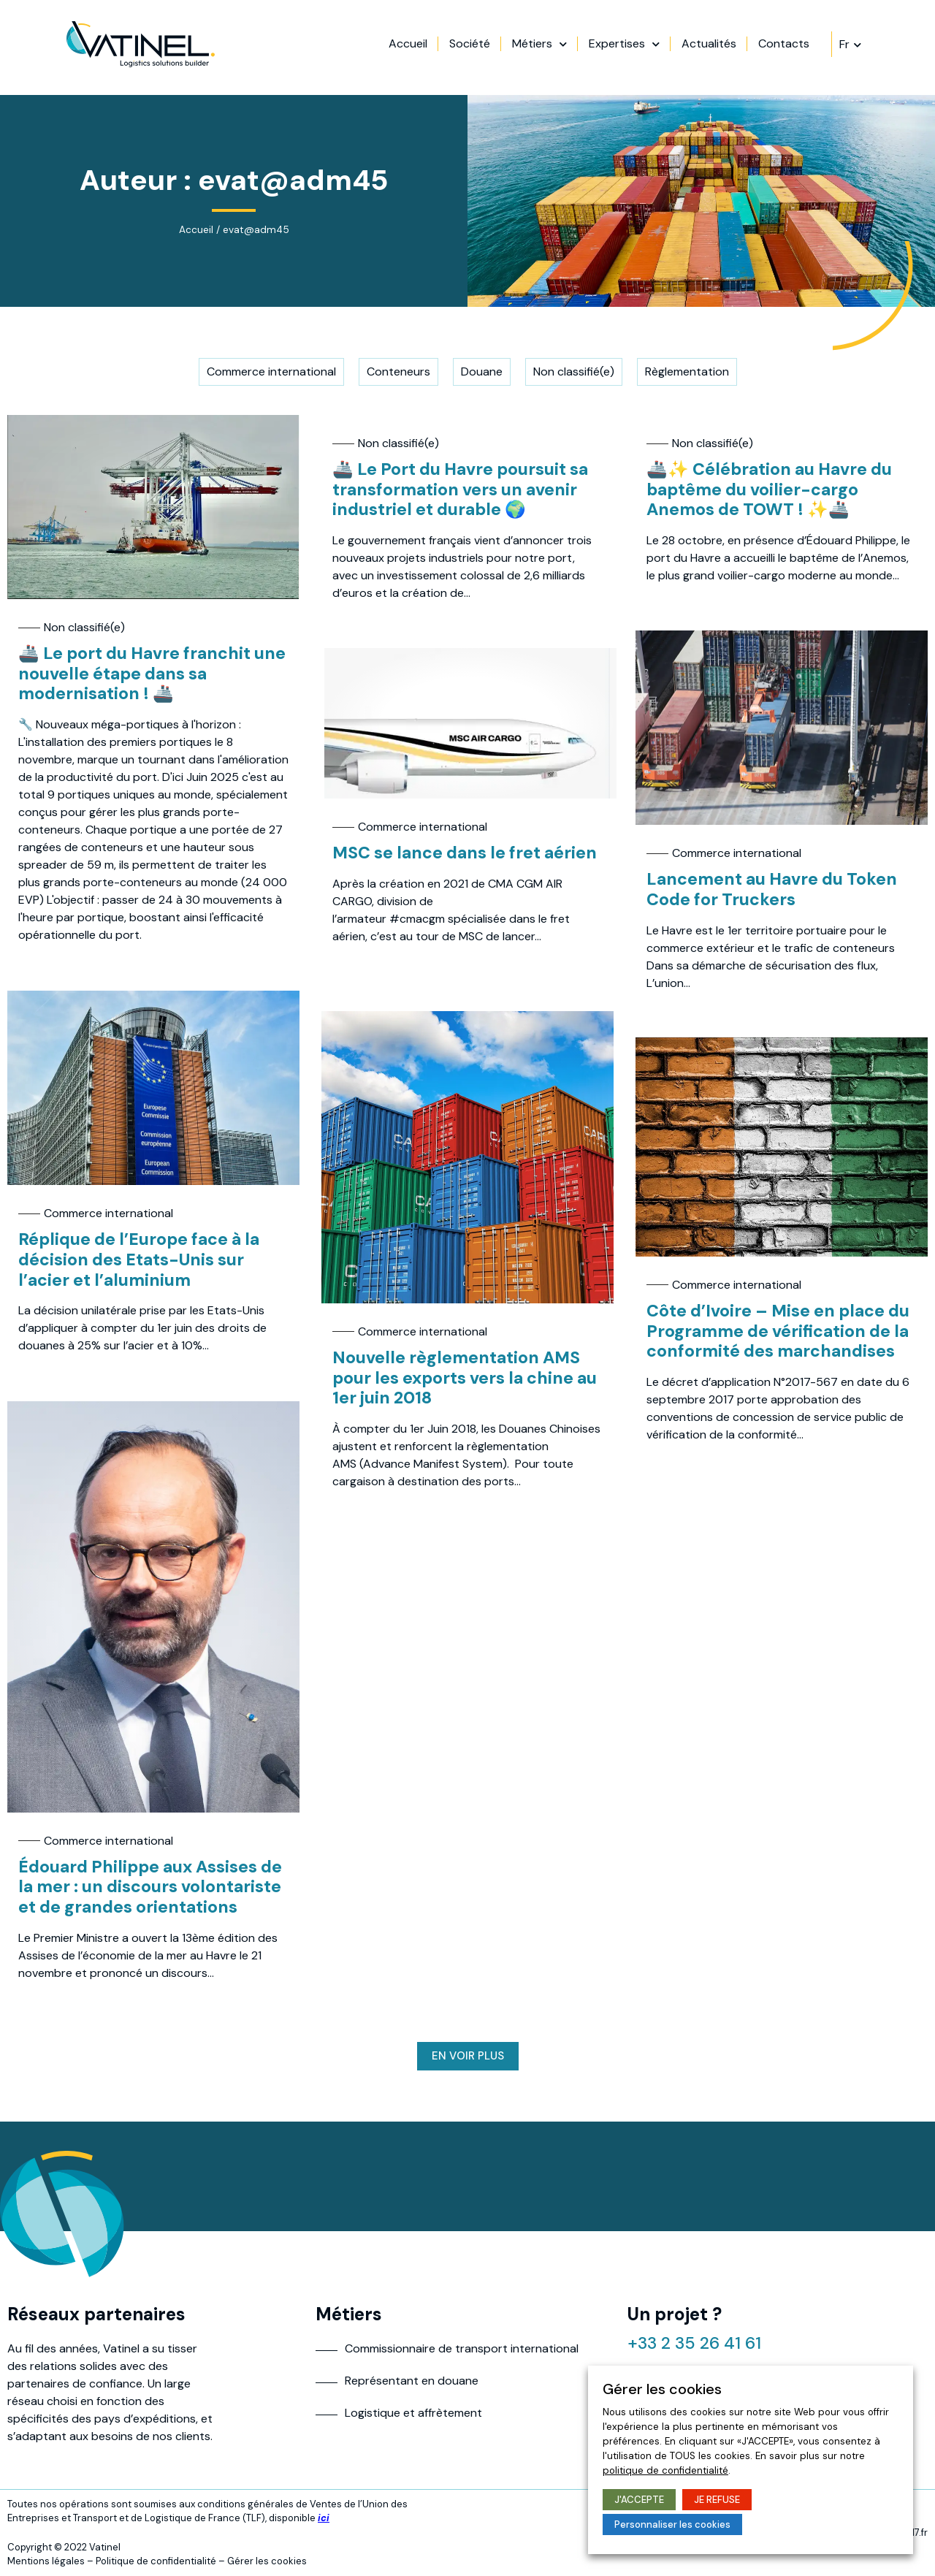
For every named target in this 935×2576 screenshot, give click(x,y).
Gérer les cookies (267, 2561)
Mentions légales (46, 2561)
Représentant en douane (411, 2380)
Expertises (683, 47)
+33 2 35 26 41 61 (696, 2342)
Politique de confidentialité (156, 2561)
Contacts (843, 47)
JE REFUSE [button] (717, 2499)
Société (528, 47)
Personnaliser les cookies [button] (672, 2524)
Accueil (467, 47)
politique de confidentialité (665, 2470)
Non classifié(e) (84, 627)
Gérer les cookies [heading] (662, 2389)
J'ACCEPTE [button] (639, 2499)
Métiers (598, 47)
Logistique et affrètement (413, 2412)
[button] (468, 2056)
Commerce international (736, 853)
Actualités (768, 47)
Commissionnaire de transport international (462, 2348)
